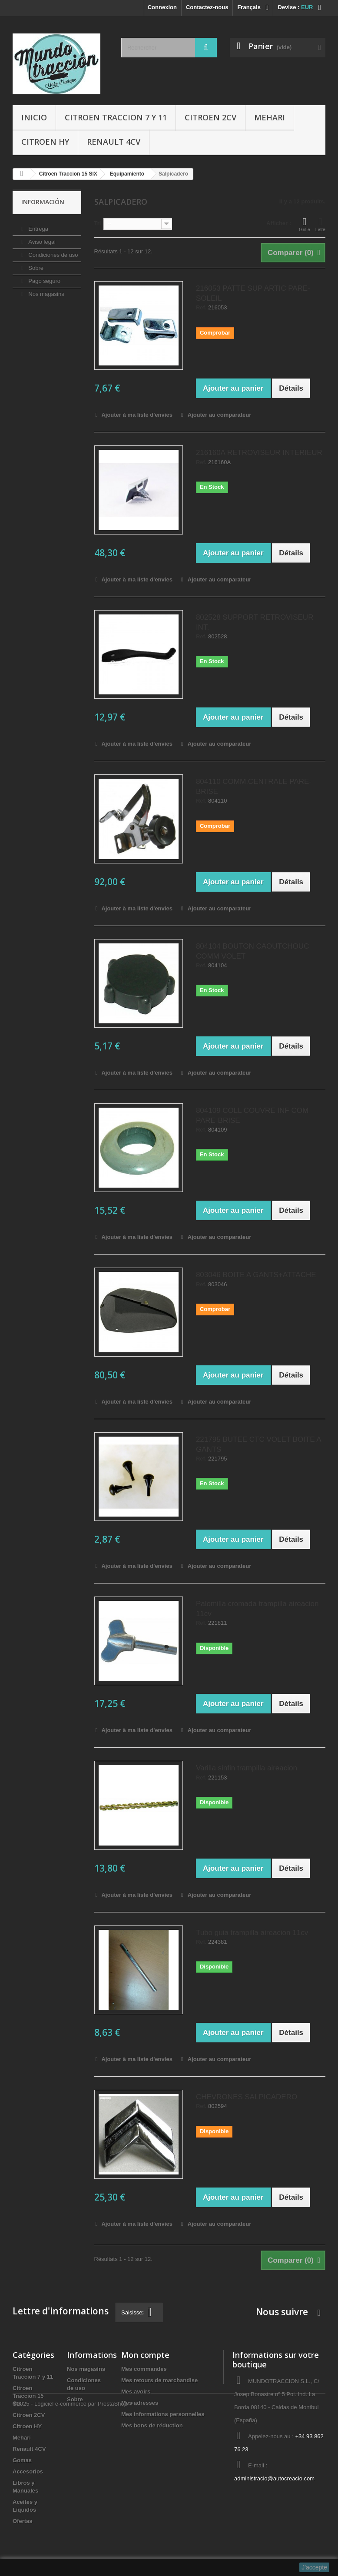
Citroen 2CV (210, 117)
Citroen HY (45, 141)
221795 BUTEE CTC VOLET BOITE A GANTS (258, 1444)
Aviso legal (41, 238)
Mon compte (145, 2355)
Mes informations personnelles (162, 2414)
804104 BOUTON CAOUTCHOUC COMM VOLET (252, 951)
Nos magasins (45, 290)
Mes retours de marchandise (159, 2380)
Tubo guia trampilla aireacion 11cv (252, 1933)
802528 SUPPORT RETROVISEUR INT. (255, 622)
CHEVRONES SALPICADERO (246, 2097)
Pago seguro (43, 277)
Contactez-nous (207, 7)
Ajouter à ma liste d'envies (136, 415)
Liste (320, 224)
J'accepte (314, 2567)
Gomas (22, 2460)
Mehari (269, 117)
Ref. (201, 308)
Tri (97, 223)
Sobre (35, 264)
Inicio (34, 117)
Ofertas (23, 2521)
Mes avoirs (135, 2391)
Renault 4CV (113, 141)
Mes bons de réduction (152, 2425)
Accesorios (28, 2471)
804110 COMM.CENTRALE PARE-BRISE (253, 786)
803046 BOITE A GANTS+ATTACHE (256, 1275)
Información (42, 202)
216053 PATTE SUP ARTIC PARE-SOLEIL (253, 293)
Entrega (37, 225)
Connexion (162, 7)
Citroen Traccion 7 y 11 (116, 117)
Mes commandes (144, 2369)
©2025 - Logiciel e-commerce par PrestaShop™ (73, 2552)
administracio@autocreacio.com (274, 2478)
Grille (304, 224)
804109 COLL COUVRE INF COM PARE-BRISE (252, 1115)
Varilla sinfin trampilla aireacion (246, 1768)
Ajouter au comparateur (220, 415)
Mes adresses (139, 2403)
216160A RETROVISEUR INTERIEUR (259, 452)
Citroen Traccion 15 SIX (28, 2396)
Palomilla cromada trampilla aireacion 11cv (257, 1609)
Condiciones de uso (52, 251)
